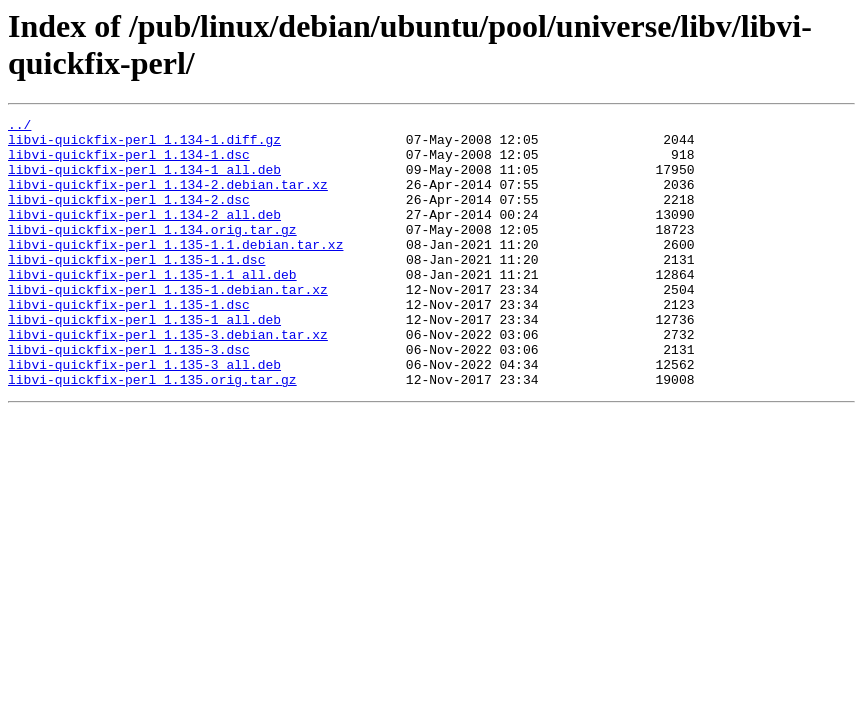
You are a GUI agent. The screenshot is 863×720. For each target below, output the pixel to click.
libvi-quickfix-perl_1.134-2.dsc (129, 217)
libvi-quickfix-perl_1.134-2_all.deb (144, 235)
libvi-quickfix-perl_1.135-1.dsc (129, 343)
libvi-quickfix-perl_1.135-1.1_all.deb (152, 307)
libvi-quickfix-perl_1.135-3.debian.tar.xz (168, 379)
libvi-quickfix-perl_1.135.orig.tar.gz (152, 433)
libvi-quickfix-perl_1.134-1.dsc (129, 163)
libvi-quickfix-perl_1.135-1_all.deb (144, 361)
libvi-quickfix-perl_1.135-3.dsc (129, 397)
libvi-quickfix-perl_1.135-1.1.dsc (136, 289)
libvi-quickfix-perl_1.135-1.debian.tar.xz (168, 325)
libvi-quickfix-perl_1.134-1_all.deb (144, 181)
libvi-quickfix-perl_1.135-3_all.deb (144, 415)
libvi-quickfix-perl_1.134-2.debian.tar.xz (168, 199)
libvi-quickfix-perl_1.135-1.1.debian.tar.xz (175, 271)
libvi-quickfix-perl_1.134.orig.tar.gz (152, 253)
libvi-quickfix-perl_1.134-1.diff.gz (144, 145)
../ (19, 127)
